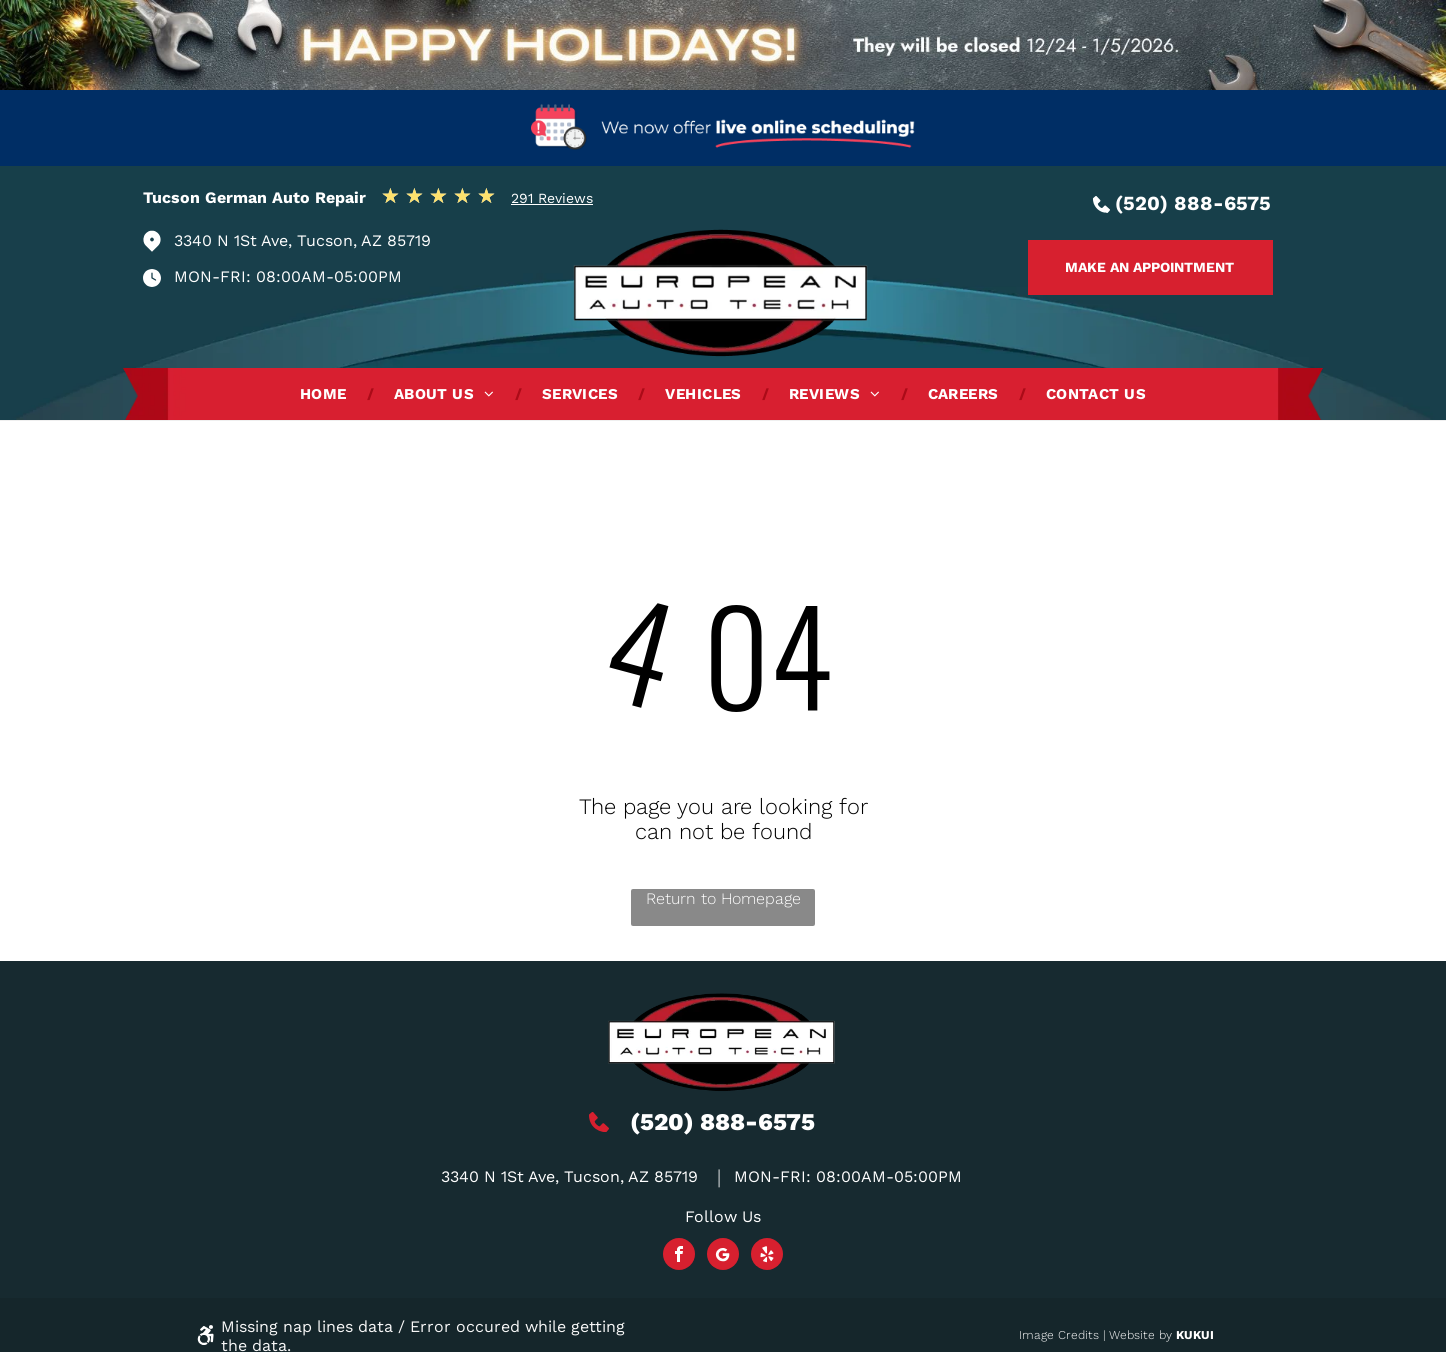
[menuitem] (327, 394)
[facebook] (679, 1256)
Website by (1140, 1335)
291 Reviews (552, 198)
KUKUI (1195, 1335)
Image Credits (1059, 1335)
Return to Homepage (723, 898)
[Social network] (723, 1256)
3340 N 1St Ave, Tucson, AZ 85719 (302, 240)
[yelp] (767, 1256)
